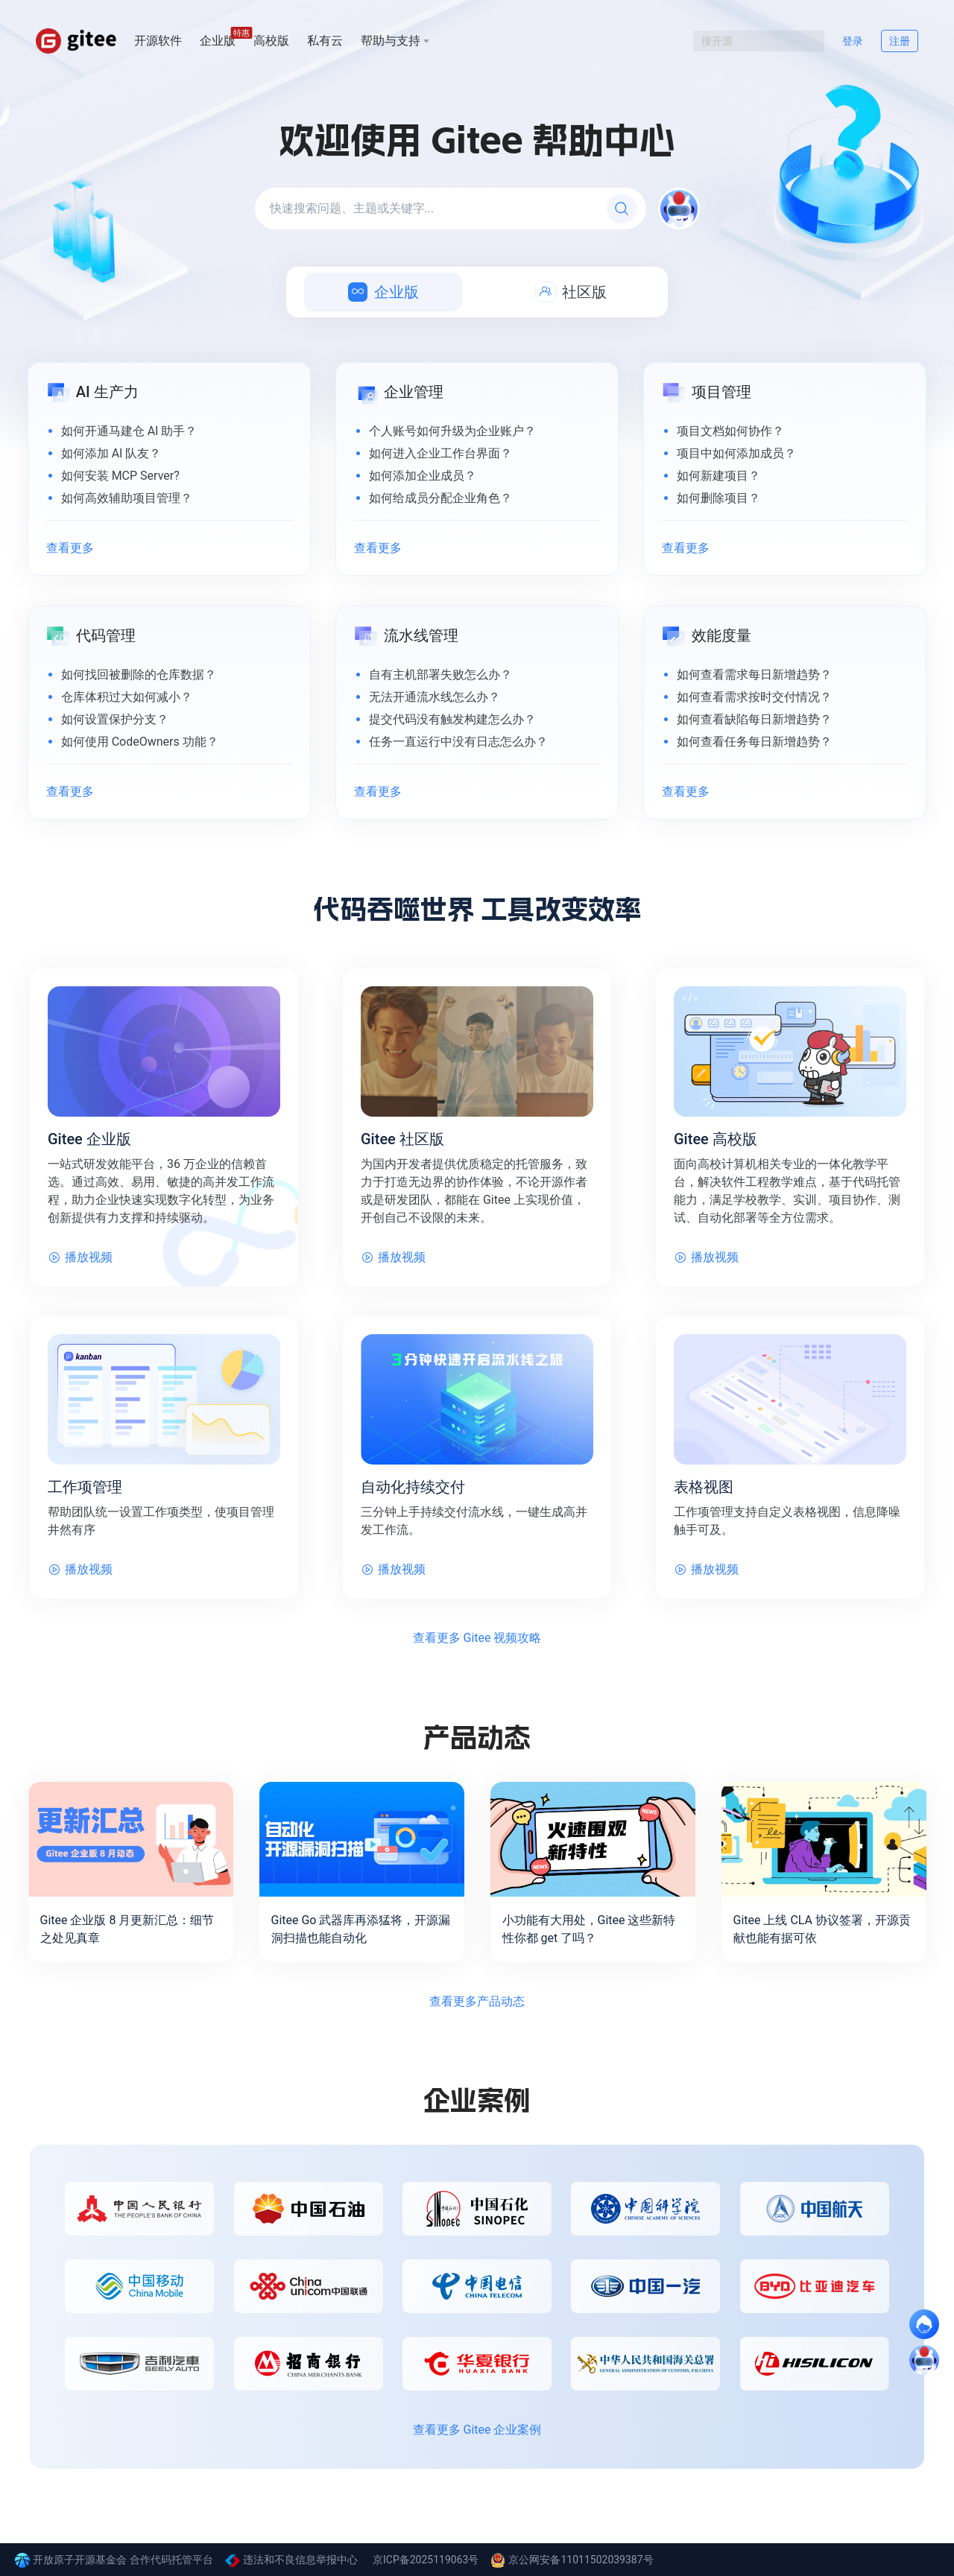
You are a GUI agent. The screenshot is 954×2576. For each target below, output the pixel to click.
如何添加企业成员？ (422, 476)
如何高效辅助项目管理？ (126, 498)
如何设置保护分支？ (114, 719)
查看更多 (70, 548)
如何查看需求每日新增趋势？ (754, 674)
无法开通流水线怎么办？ (434, 697)
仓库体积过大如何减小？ (126, 697)
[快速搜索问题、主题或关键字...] (450, 208)
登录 (852, 41)
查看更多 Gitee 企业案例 (477, 2430)
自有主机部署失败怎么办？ (440, 674)
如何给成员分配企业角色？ (440, 498)
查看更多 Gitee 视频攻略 (477, 1638)
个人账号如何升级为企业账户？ (452, 431)
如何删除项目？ (718, 498)
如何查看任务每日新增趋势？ (754, 742)
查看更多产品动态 (477, 2001)
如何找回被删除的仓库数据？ (138, 674)
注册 (899, 41)
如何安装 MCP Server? (120, 476)
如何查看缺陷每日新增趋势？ (754, 719)
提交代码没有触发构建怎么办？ (452, 719)
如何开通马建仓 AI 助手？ (129, 431)
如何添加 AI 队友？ (111, 453)
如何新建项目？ (718, 476)
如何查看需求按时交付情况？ (754, 697)
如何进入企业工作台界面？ (440, 453)
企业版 (218, 40)
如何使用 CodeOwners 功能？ (139, 742)
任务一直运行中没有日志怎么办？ (458, 742)
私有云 (325, 41)
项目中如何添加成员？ (736, 453)
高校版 (271, 41)
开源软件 (158, 41)
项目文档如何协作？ (730, 431)
